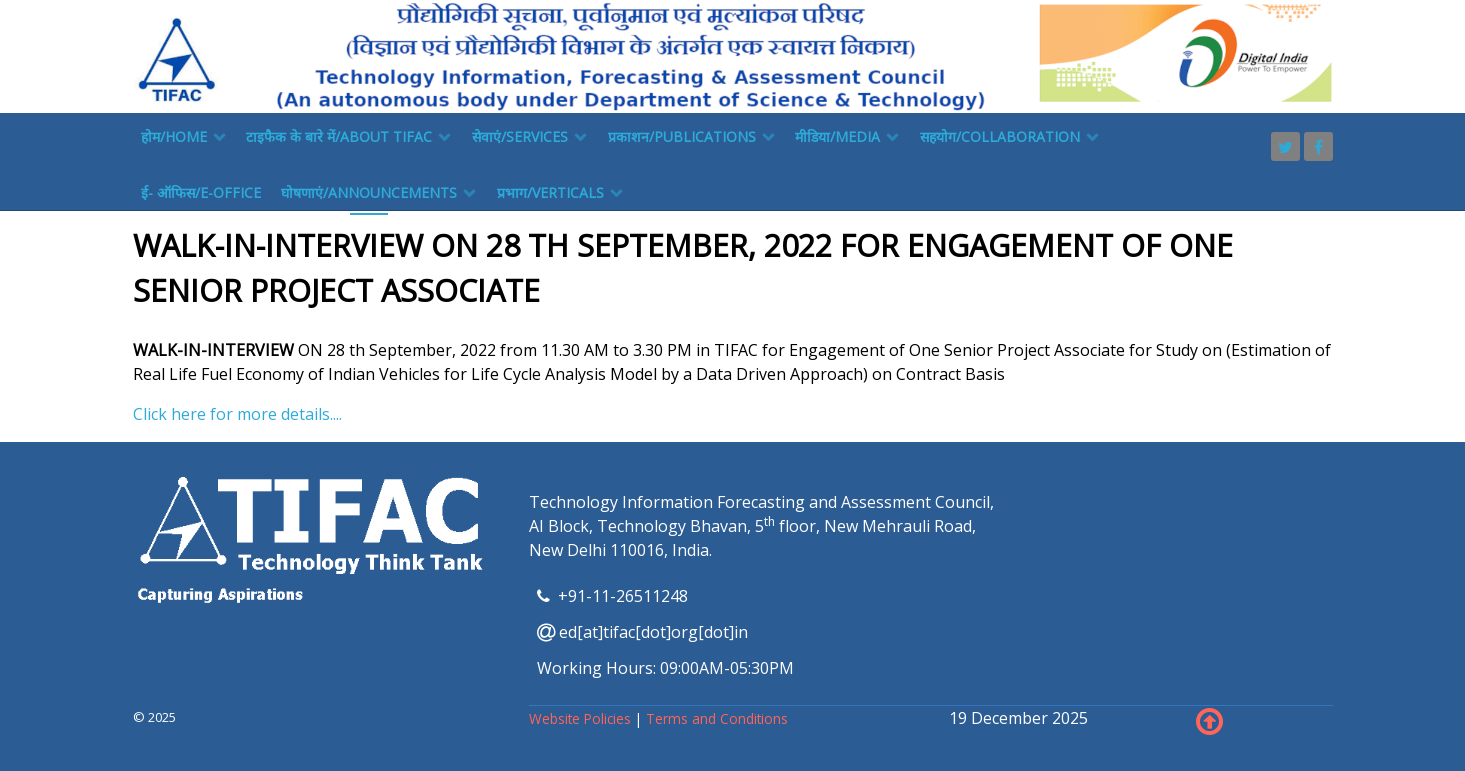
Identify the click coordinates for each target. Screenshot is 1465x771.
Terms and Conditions (717, 718)
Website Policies (582, 718)
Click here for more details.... (237, 414)
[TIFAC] (733, 55)
